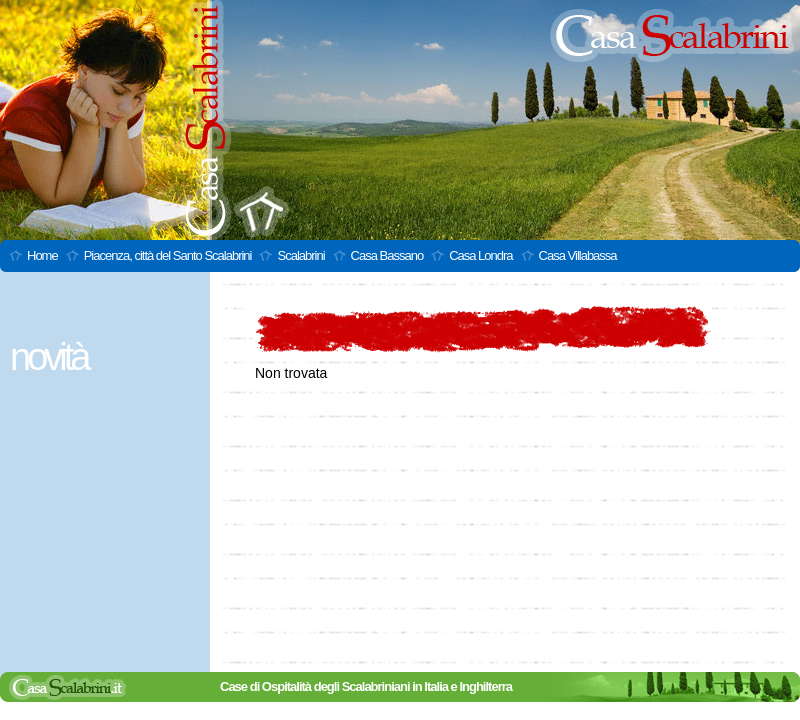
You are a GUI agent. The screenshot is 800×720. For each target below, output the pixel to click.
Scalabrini (300, 255)
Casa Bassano (387, 255)
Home (42, 255)
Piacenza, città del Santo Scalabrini (168, 255)
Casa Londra (480, 255)
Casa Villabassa (578, 255)
